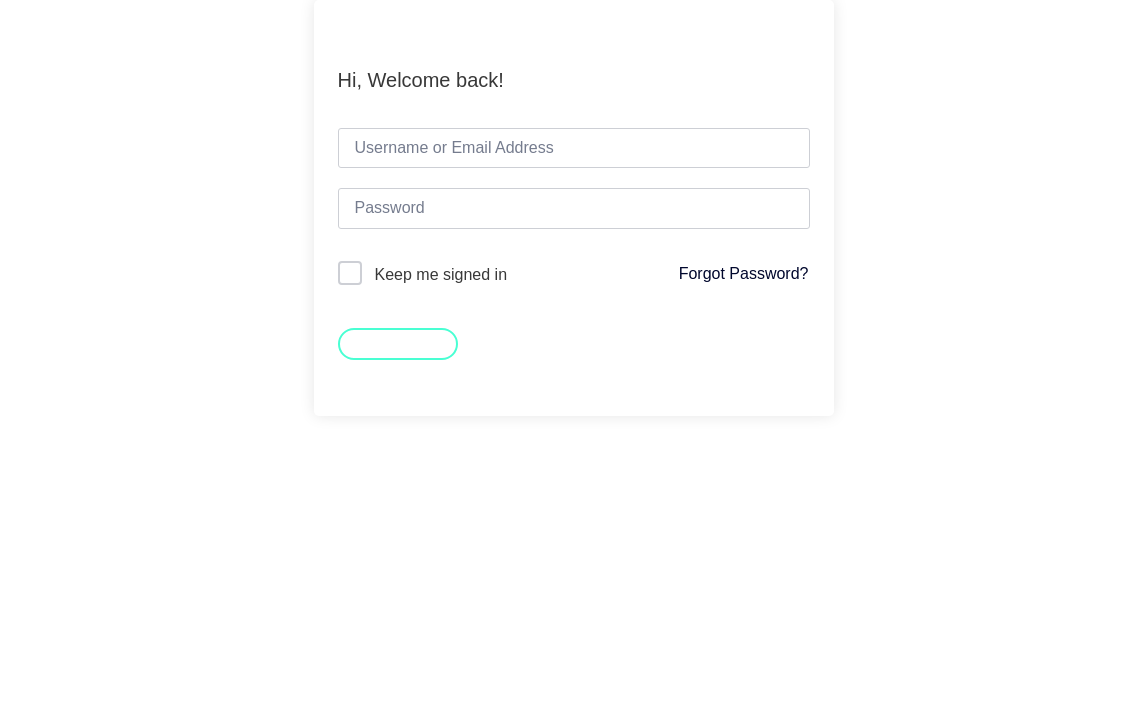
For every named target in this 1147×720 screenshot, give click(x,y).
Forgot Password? (744, 273)
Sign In (398, 342)
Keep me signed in (441, 274)
